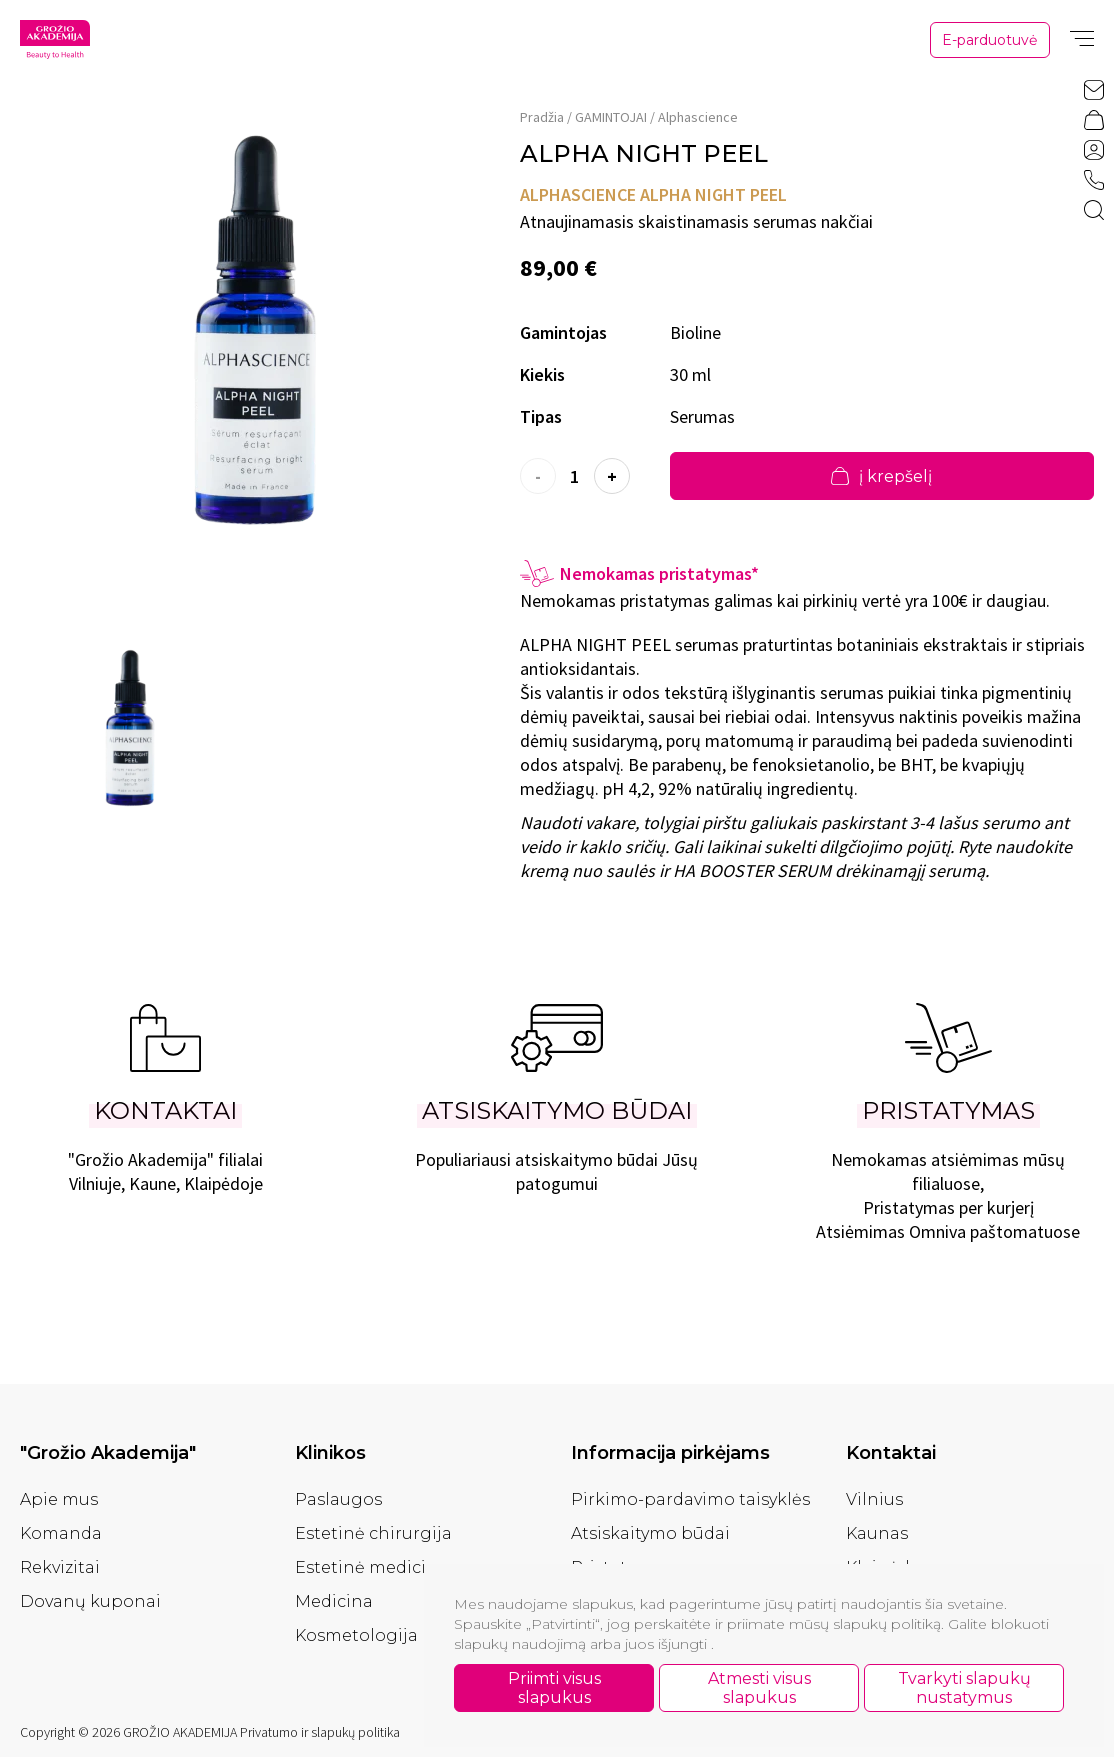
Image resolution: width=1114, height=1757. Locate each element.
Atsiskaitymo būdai (650, 1533)
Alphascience (698, 117)
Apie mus (59, 1499)
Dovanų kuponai (90, 1601)
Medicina (334, 1601)
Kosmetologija (356, 1635)
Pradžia (542, 117)
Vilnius (874, 1499)
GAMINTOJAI (611, 117)
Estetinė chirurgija (373, 1533)
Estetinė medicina (371, 1567)
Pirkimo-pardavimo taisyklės (690, 1499)
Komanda (61, 1533)
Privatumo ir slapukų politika (320, 1732)
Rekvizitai (60, 1567)
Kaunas (877, 1533)
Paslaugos (338, 1499)
